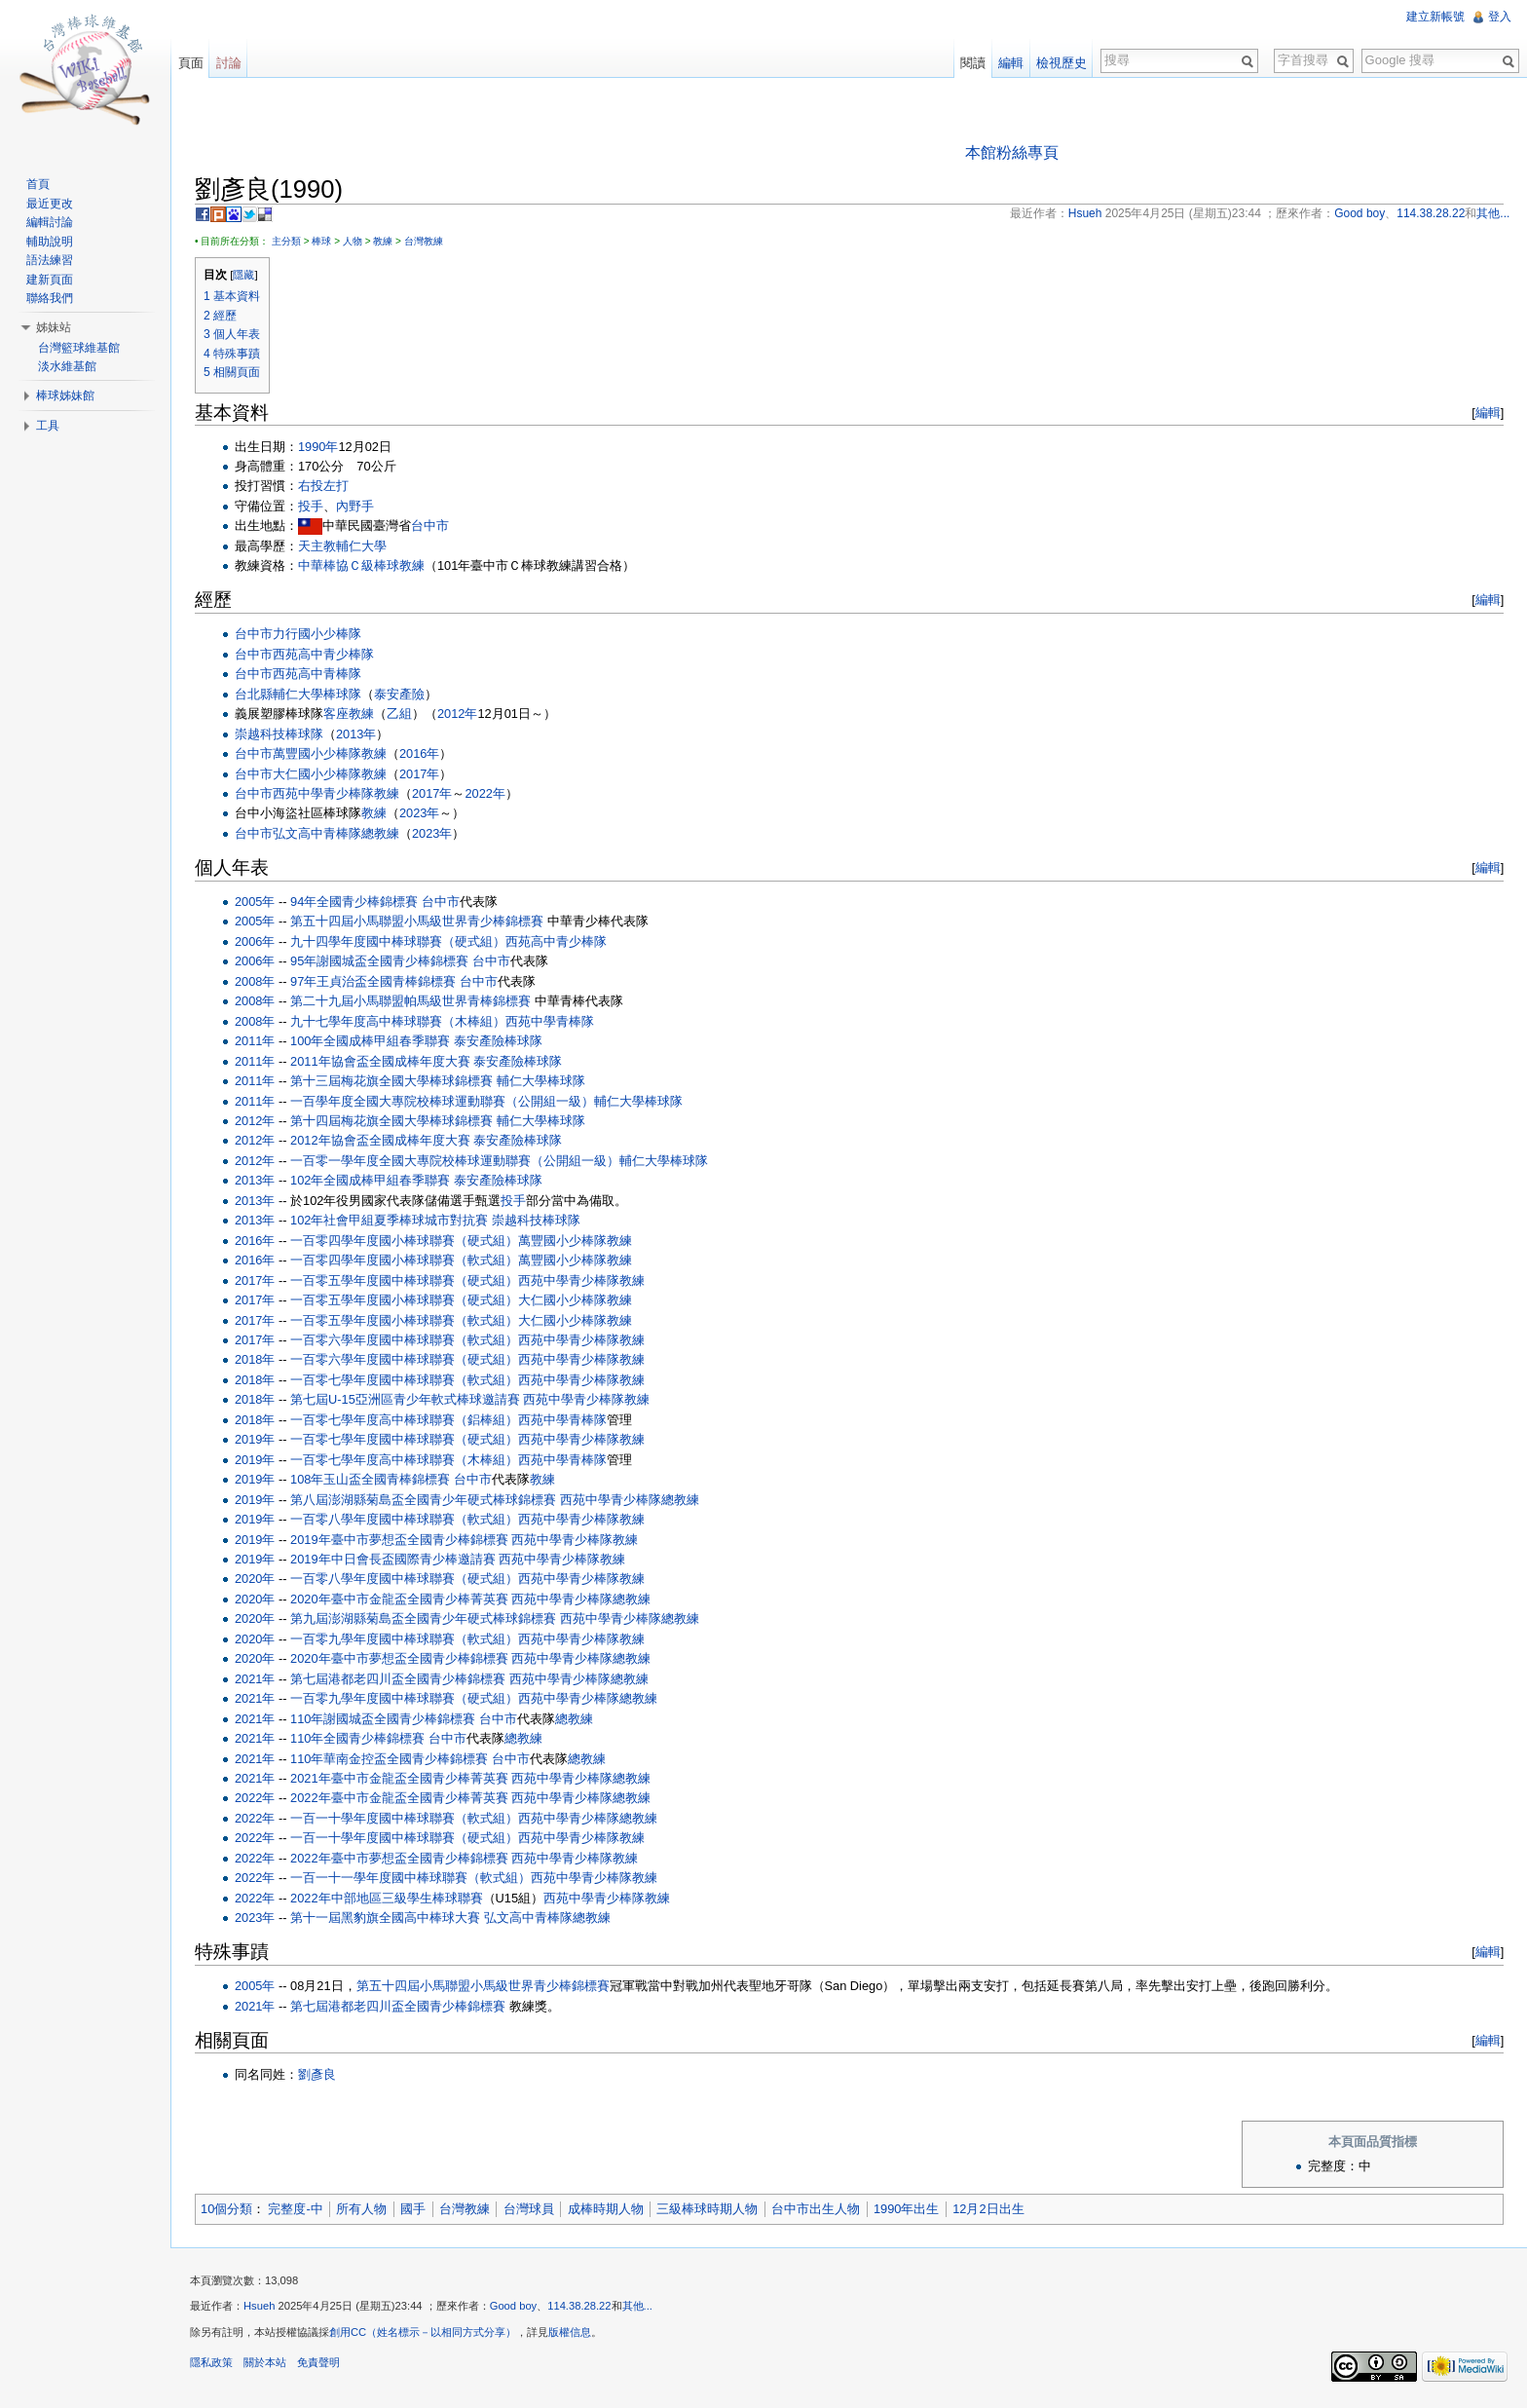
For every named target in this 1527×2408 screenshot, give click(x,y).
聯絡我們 (49, 298)
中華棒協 (324, 565)
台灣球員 (529, 2208)
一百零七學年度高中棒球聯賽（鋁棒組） (405, 1419)
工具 (47, 426)
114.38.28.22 (580, 2307)
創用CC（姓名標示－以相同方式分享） (423, 2333)
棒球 (322, 241)
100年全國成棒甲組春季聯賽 (371, 1041)
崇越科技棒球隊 (280, 734)
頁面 (191, 63)
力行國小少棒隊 (318, 634)
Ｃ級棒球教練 (388, 565)
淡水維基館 (67, 366)
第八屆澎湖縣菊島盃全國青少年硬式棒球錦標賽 (424, 1499)
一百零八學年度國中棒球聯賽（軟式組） (405, 1519)
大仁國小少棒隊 (318, 774)
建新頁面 (49, 279)
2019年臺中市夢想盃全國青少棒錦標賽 (399, 1539)
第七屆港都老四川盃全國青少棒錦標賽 (398, 1679)
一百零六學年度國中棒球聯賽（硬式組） (405, 1360)
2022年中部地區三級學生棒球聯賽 (387, 1898)
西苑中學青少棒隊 (324, 793)
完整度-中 (296, 2208)
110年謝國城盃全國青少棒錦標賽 (383, 1719)
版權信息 (570, 2333)
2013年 (357, 734)
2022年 (485, 793)
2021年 (256, 1679)
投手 (311, 506)
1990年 (319, 446)
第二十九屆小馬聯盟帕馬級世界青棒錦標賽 (411, 1001)
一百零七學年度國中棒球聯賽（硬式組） (405, 1439)
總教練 (381, 833)
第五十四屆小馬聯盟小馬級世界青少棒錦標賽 (417, 922)
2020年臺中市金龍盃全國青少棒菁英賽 (399, 1599)
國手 (414, 2208)
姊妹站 (53, 327)
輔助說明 (49, 241)
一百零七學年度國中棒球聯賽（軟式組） (405, 1380)
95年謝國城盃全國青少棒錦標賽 (380, 962)
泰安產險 (400, 694)
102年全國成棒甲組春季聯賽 (371, 1181)
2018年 (256, 1360)
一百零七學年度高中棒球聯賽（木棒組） (405, 1459)
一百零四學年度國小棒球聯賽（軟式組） (405, 1260)
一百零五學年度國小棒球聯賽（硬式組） (405, 1300)
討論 (229, 63)
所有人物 (362, 2208)
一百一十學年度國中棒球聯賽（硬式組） (405, 1838)
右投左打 (324, 486)
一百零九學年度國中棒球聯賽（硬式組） (405, 1698)
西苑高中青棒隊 (318, 673)
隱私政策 (212, 2363)
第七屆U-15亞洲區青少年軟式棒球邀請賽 (406, 1400)
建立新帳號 (1435, 16)
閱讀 (973, 63)
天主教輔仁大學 (343, 546)
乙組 (400, 713)
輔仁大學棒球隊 (318, 694)
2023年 (420, 814)
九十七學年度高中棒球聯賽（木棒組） (398, 1021)
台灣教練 (424, 241)
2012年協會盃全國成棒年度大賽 (380, 1141)
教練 (383, 241)
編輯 (1487, 412)
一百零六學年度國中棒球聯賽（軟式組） (405, 1340)
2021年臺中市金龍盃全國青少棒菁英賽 (399, 1778)
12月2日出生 (988, 2208)
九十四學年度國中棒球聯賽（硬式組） (398, 941)
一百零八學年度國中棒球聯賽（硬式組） (405, 1579)
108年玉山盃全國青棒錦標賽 (371, 1479)
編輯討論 (49, 222)
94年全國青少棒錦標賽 (355, 901)
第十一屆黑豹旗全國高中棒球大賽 (386, 1917)
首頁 (38, 184)
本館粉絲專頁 (1012, 152)
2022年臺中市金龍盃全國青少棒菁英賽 (399, 1798)
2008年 (256, 981)
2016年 (420, 753)
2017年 (420, 774)
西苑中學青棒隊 (550, 1021)
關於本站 (265, 2363)
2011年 (256, 1041)
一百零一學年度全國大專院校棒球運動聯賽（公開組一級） (455, 1160)
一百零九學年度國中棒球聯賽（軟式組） (405, 1639)
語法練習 (49, 260)
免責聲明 (319, 2363)
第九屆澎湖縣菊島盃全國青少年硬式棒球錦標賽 (424, 1619)
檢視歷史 (1061, 63)
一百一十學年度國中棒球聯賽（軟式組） (405, 1818)
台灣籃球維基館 (79, 348)
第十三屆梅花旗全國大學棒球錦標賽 (392, 1080)
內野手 (356, 506)
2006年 (256, 941)
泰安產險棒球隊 (499, 1041)
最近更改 (49, 203)
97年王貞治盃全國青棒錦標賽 (374, 981)
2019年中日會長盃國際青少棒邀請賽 (393, 1559)
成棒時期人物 (607, 2208)
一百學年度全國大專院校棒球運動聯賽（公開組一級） (443, 1101)
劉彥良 (318, 2074)
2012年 (458, 713)
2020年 (256, 1579)
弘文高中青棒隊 (318, 833)
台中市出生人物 (816, 2208)
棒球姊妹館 (65, 395)
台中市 (431, 526)
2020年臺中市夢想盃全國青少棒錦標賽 (399, 1658)
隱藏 (244, 275)
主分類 (287, 241)
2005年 (256, 901)
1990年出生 (907, 2208)
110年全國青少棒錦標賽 (358, 1738)
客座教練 (349, 713)
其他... (638, 2307)
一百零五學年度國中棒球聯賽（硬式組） (405, 1280)
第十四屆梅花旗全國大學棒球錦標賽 (392, 1120)
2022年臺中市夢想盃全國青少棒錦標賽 (399, 1858)
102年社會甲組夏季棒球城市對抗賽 (390, 1220)
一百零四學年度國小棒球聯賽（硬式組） (405, 1240)
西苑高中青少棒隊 (324, 654)
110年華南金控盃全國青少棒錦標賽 (390, 1758)
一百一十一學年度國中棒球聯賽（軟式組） (411, 1877)
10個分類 (227, 2208)
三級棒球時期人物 (708, 2208)
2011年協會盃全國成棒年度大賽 (380, 1061)
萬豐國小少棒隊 (318, 753)
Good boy (515, 2307)
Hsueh (260, 2307)
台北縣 (255, 694)
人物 (353, 241)
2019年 (256, 1439)
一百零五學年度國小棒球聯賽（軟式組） (405, 1320)
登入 (1499, 16)
